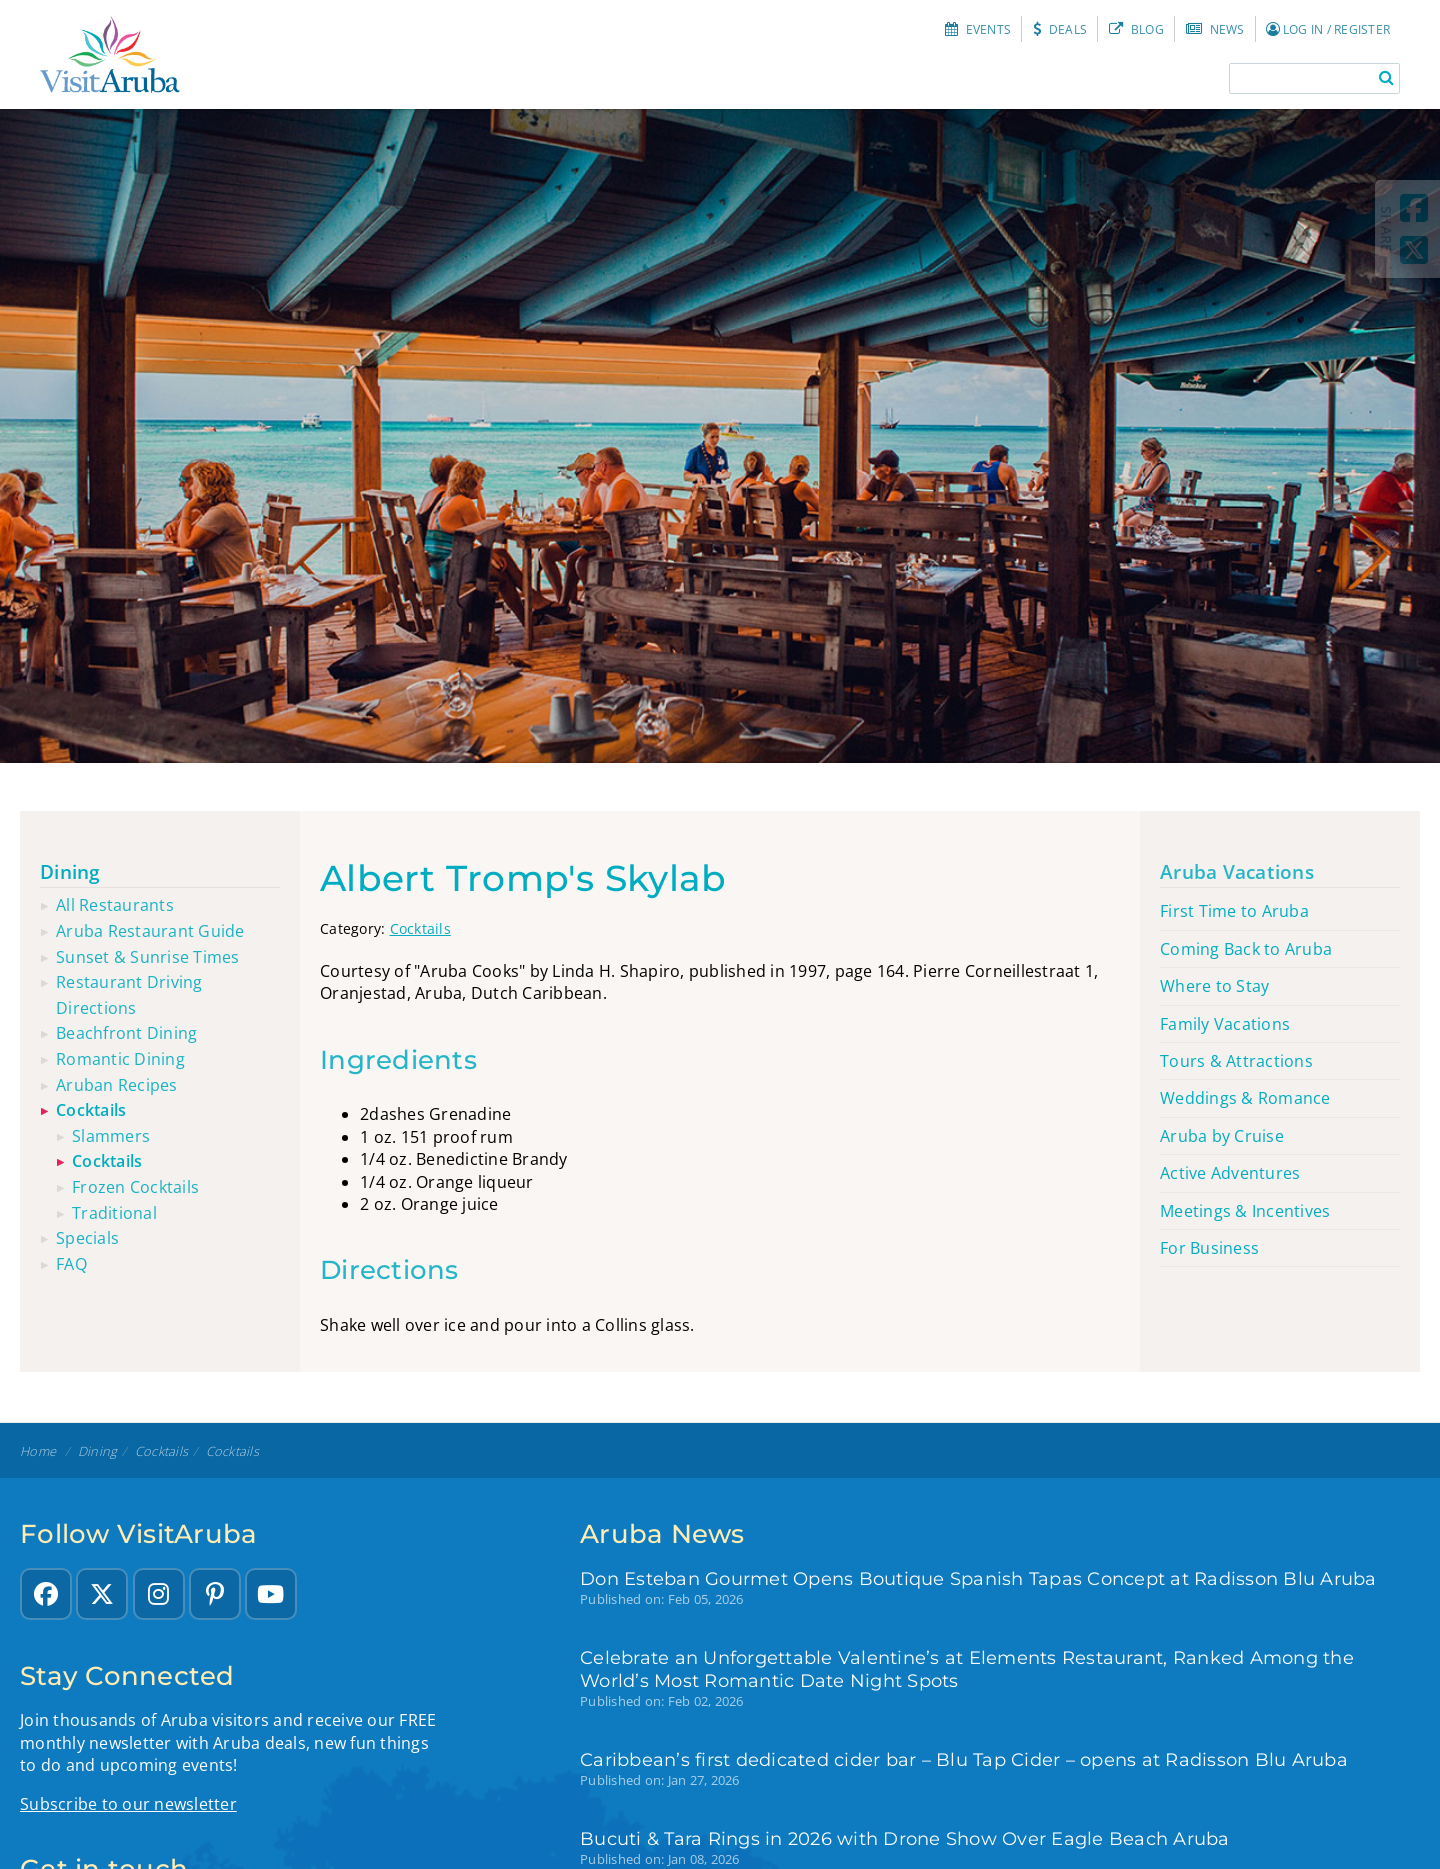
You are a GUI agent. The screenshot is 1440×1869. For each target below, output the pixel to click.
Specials (87, 1238)
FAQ (71, 1264)
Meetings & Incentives (1245, 1211)
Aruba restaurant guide (150, 931)
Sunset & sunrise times (148, 957)
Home (38, 1451)
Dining (70, 871)
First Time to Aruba (1234, 911)
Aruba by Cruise (1222, 1136)
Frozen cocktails (135, 1187)
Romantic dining (120, 1059)
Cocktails (420, 928)
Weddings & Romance (1245, 1098)
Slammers (111, 1136)
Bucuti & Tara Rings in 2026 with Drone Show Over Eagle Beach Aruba (905, 1838)
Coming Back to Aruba (1246, 949)
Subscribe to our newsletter (128, 1804)
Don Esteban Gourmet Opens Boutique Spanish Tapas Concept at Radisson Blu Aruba (978, 1578)
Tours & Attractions (1236, 1061)
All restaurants (115, 905)
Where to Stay (1214, 986)
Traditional (114, 1213)
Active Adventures (1230, 1173)
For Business (1209, 1248)
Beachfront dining (126, 1033)
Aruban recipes (117, 1085)
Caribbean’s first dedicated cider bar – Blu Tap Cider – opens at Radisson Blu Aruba (964, 1759)
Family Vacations (1225, 1024)
